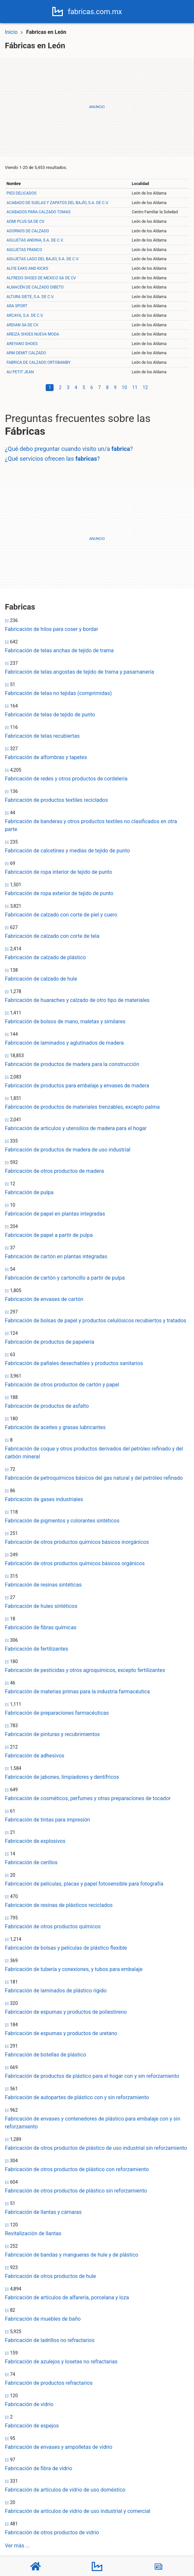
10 (124, 387)
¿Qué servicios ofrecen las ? (52, 458)
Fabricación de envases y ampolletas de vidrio (58, 2447)
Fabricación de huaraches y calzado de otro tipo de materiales (77, 1000)
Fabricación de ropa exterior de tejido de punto (59, 893)
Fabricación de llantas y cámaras (43, 2212)
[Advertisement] (97, 107)
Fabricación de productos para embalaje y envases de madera (77, 1085)
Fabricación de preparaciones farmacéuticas (57, 1713)
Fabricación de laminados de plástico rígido (56, 1990)
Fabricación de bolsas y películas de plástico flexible (66, 1948)
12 (145, 387)
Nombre (14, 183)
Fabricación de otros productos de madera (54, 1171)
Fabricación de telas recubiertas (42, 736)
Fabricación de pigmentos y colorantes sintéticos (62, 1521)
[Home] (59, 11)
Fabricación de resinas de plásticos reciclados (59, 1905)
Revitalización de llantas (33, 2233)
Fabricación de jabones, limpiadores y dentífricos (62, 1777)
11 (134, 387)
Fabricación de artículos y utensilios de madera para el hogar (76, 1128)
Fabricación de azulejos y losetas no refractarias (61, 2361)
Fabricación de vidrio (29, 2404)
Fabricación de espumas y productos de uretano (61, 2033)
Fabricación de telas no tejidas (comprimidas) (58, 693)
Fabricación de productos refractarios (49, 2383)
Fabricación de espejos (32, 2426)
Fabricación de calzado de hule (41, 979)
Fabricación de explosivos (35, 1841)
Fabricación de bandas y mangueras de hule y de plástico (71, 2255)
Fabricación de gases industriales (44, 1499)
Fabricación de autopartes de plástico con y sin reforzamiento (77, 2097)
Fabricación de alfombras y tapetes (46, 757)
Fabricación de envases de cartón (44, 1299)
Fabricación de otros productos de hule (50, 2276)
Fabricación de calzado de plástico (45, 957)
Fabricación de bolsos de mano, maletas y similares (65, 1021)
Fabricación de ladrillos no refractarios (49, 2340)
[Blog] (158, 2566)
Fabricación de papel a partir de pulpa (49, 1235)
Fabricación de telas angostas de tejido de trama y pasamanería (79, 672)
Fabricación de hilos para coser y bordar (51, 629)
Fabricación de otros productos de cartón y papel (62, 1384)
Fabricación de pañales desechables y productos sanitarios (74, 1363)
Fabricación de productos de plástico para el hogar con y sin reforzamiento (92, 2076)
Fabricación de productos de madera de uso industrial (67, 1150)
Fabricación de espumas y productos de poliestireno (66, 2012)
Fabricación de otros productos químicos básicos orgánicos (75, 1563)
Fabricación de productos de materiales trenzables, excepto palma (82, 1107)
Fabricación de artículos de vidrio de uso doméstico (65, 2490)
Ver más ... (17, 2545)
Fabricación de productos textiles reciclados (56, 800)
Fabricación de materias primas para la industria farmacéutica (77, 1691)
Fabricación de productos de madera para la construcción (72, 1064)
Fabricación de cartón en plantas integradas (56, 1256)
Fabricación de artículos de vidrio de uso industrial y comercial (77, 2511)
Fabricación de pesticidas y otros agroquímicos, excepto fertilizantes (85, 1670)
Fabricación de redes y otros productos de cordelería (66, 779)
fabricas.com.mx (97, 12)
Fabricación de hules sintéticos (41, 1606)
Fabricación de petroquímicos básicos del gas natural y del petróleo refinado (94, 1478)
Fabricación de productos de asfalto (47, 1406)
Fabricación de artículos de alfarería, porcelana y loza (67, 2297)
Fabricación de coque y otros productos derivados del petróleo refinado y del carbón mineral (94, 1453)
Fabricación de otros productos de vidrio (52, 2532)
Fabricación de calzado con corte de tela (52, 936)
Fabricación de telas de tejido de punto (50, 714)
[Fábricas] (97, 2566)
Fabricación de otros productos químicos (53, 1926)
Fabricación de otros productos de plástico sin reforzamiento (76, 2191)
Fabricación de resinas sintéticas (43, 1585)
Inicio (11, 32)
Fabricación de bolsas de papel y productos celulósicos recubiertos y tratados (95, 1320)
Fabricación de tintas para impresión (47, 1820)
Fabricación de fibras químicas (40, 1627)
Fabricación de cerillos (31, 1862)
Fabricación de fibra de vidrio (38, 2468)
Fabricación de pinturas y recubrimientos (52, 1734)
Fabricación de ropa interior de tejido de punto (58, 872)
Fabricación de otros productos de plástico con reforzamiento (77, 2169)
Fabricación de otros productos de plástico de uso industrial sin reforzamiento (96, 2148)
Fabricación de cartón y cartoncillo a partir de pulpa (65, 1278)
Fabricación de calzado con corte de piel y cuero (61, 915)
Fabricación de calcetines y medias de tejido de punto (67, 850)
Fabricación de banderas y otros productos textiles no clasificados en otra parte (91, 825)
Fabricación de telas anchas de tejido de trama (59, 650)
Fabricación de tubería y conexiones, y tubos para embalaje (73, 1969)
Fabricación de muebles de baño (43, 2319)
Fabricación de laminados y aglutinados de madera (64, 1043)
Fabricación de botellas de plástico (45, 2055)
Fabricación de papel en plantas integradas (55, 1214)
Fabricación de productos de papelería (49, 1342)
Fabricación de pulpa (29, 1192)
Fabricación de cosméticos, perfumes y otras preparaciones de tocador (88, 1798)
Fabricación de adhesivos (34, 1755)
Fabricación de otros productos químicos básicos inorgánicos (77, 1542)
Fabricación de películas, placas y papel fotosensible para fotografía (84, 1884)
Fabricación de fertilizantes (36, 1649)
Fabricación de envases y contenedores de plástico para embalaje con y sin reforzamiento (92, 2123)
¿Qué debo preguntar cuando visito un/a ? (69, 448)
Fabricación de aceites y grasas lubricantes (55, 1427)
